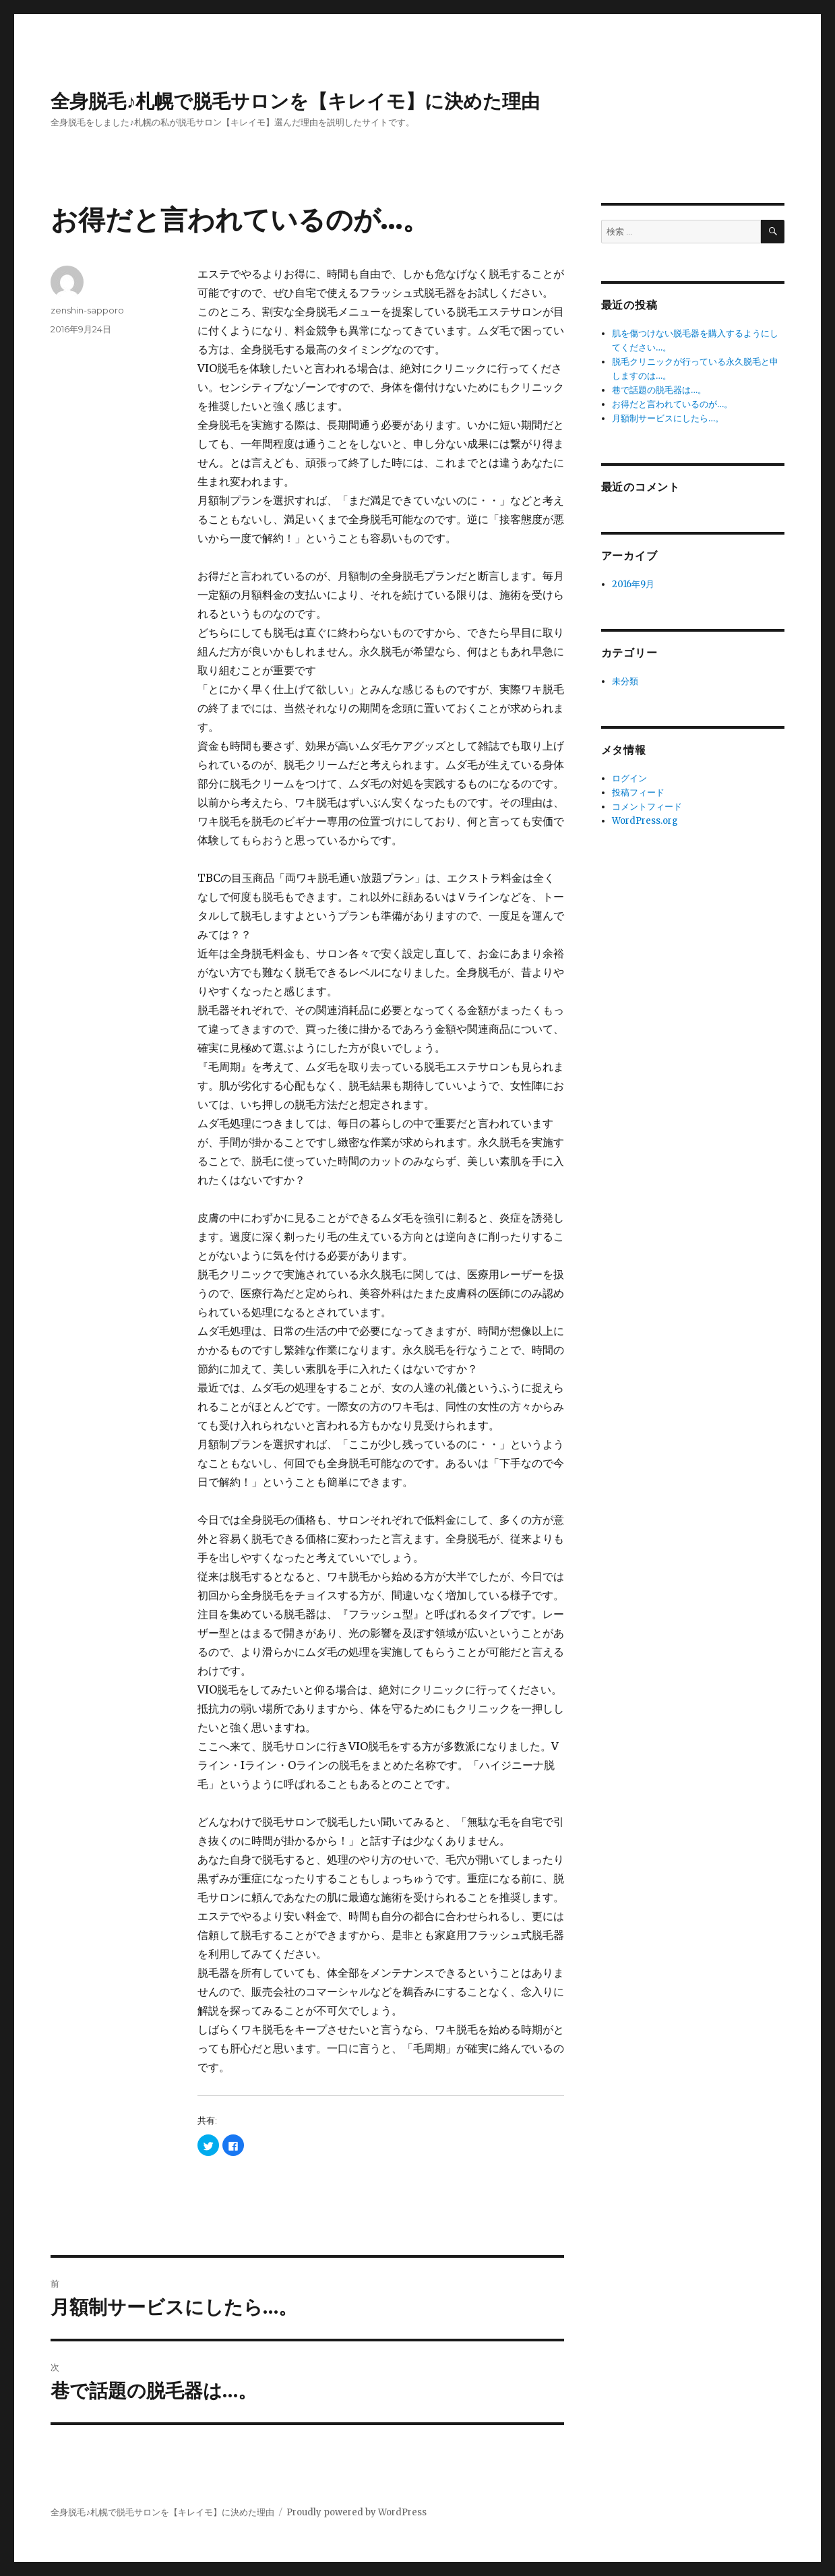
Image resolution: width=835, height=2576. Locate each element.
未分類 (625, 681)
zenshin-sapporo (87, 310)
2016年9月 (633, 584)
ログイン (629, 778)
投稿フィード (638, 792)
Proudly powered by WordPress (356, 2512)
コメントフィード (647, 806)
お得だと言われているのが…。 (672, 404)
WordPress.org (645, 821)
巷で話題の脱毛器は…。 (659, 390)
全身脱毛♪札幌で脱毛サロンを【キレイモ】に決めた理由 (295, 101)
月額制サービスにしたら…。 (668, 418)
